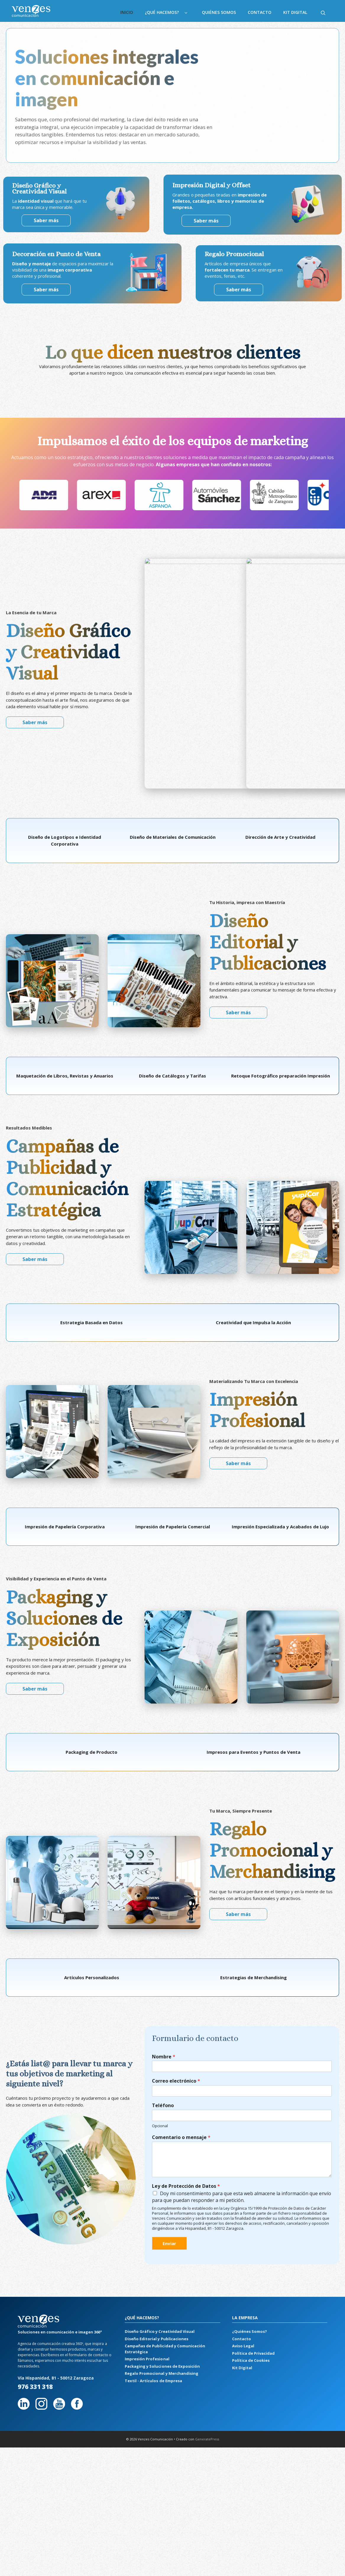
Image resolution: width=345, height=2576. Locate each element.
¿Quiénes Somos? (249, 2229)
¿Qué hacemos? (170, 12)
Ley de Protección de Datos (186, 2084)
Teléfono (163, 2003)
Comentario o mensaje (181, 2035)
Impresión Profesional (147, 2256)
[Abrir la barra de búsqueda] (323, 12)
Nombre (163, 1954)
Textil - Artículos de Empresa (153, 2278)
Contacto (259, 12)
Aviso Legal (243, 2243)
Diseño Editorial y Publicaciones (156, 2236)
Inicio (126, 12)
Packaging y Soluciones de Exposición (162, 2263)
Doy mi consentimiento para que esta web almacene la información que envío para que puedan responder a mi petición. (241, 2094)
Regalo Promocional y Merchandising (161, 2271)
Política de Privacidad (253, 2250)
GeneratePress (207, 2336)
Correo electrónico (176, 1979)
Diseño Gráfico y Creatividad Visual (159, 2229)
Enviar (169, 2141)
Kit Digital (295, 12)
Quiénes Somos (219, 12)
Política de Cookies (251, 2258)
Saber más (211, 220)
